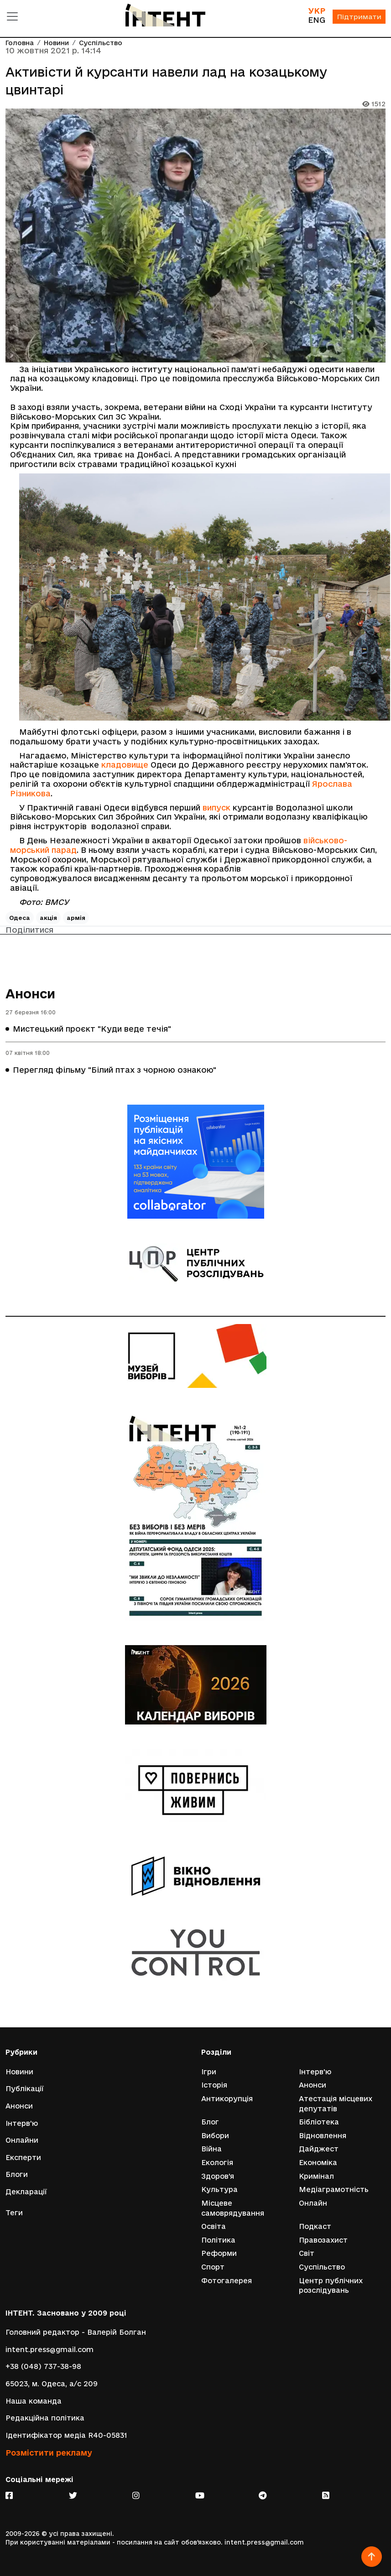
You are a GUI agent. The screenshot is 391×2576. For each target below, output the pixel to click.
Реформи (219, 2253)
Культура (219, 2189)
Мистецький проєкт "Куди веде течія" (92, 1028)
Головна (19, 43)
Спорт (212, 2267)
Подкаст (315, 2226)
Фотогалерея (226, 2281)
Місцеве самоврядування (232, 2208)
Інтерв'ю (21, 2123)
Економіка (318, 2162)
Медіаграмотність (334, 2189)
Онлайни (21, 2140)
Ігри (208, 2072)
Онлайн (313, 2203)
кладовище (124, 764)
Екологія (217, 2162)
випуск (216, 807)
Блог (210, 2122)
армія (76, 917)
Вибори (215, 2136)
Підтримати (359, 17)
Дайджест (319, 2149)
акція (48, 917)
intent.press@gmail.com (49, 2349)
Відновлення (322, 2136)
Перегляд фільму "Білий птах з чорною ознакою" (114, 1069)
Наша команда (33, 2401)
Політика (218, 2240)
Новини (56, 43)
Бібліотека (319, 2122)
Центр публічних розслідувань (331, 2286)
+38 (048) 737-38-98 (43, 2366)
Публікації (24, 2089)
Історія (214, 2085)
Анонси (30, 994)
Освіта (213, 2226)
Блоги (16, 2174)
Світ (306, 2253)
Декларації (26, 2192)
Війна (211, 2149)
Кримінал (316, 2176)
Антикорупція (227, 2099)
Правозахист (323, 2240)
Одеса (19, 917)
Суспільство (100, 43)
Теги (14, 2213)
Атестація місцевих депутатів (335, 2104)
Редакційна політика (44, 2418)
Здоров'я (217, 2176)
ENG (316, 20)
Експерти (23, 2157)
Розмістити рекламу (48, 2452)
